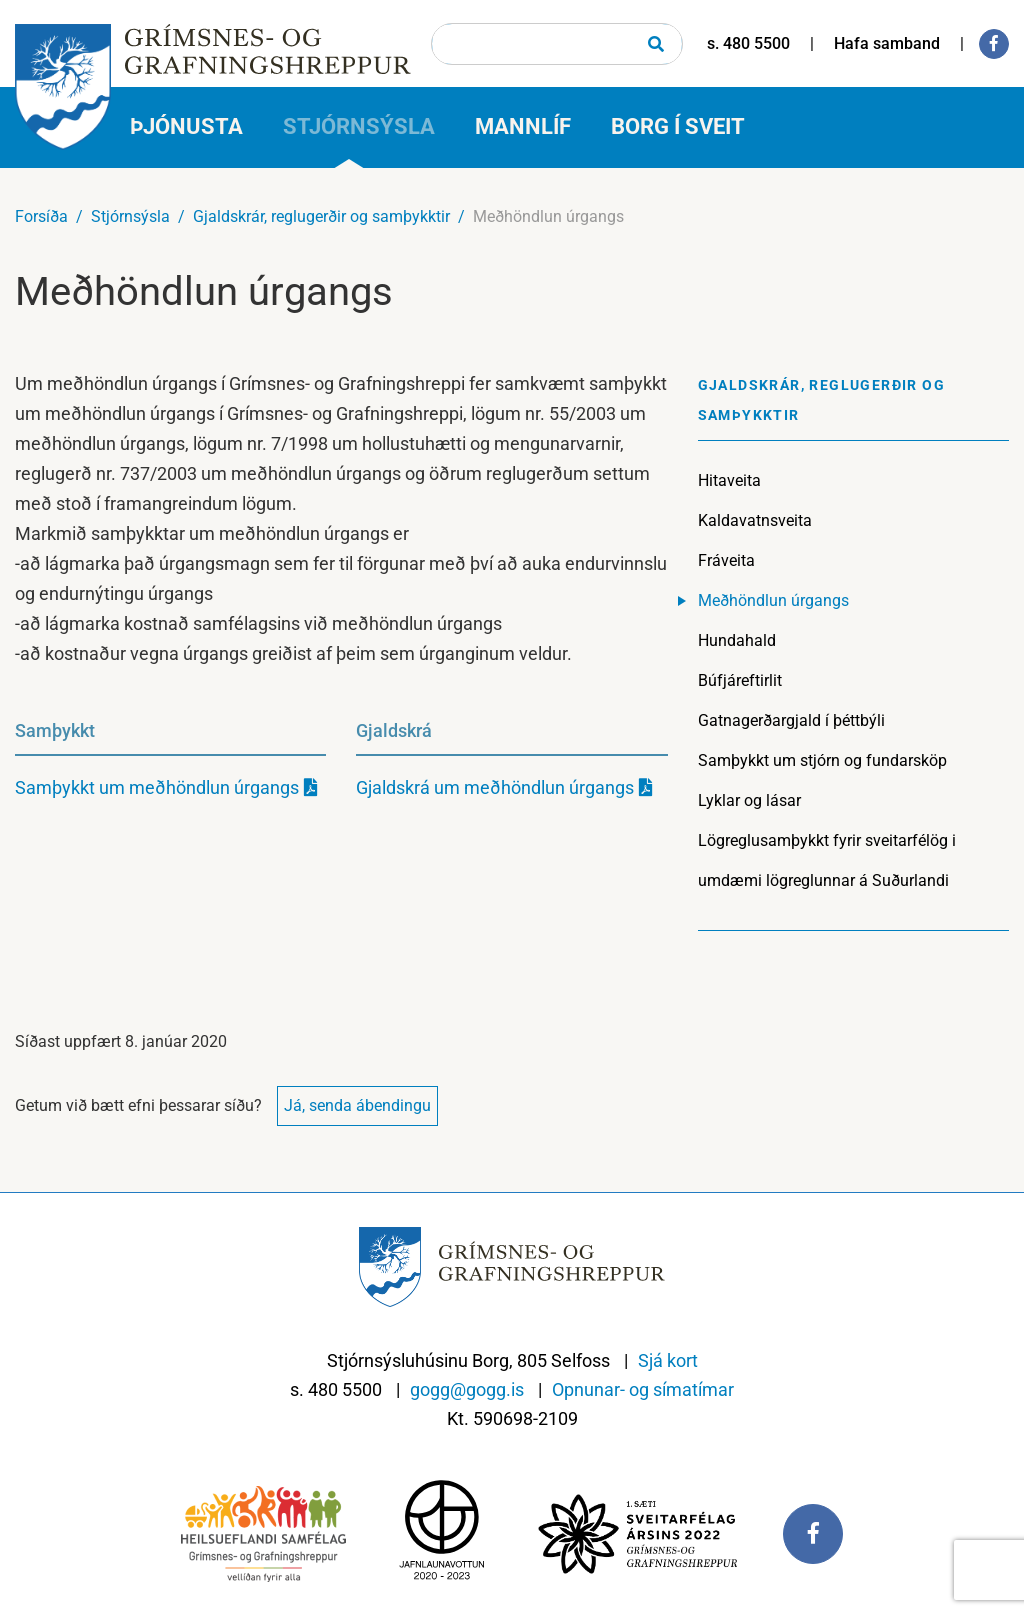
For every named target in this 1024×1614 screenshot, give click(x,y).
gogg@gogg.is (467, 1389)
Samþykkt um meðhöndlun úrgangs (157, 787)
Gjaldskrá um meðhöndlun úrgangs (495, 787)
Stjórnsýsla (130, 216)
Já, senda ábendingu (357, 1105)
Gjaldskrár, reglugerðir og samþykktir (321, 216)
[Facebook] (994, 44)
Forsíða (41, 216)
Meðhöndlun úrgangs (548, 216)
